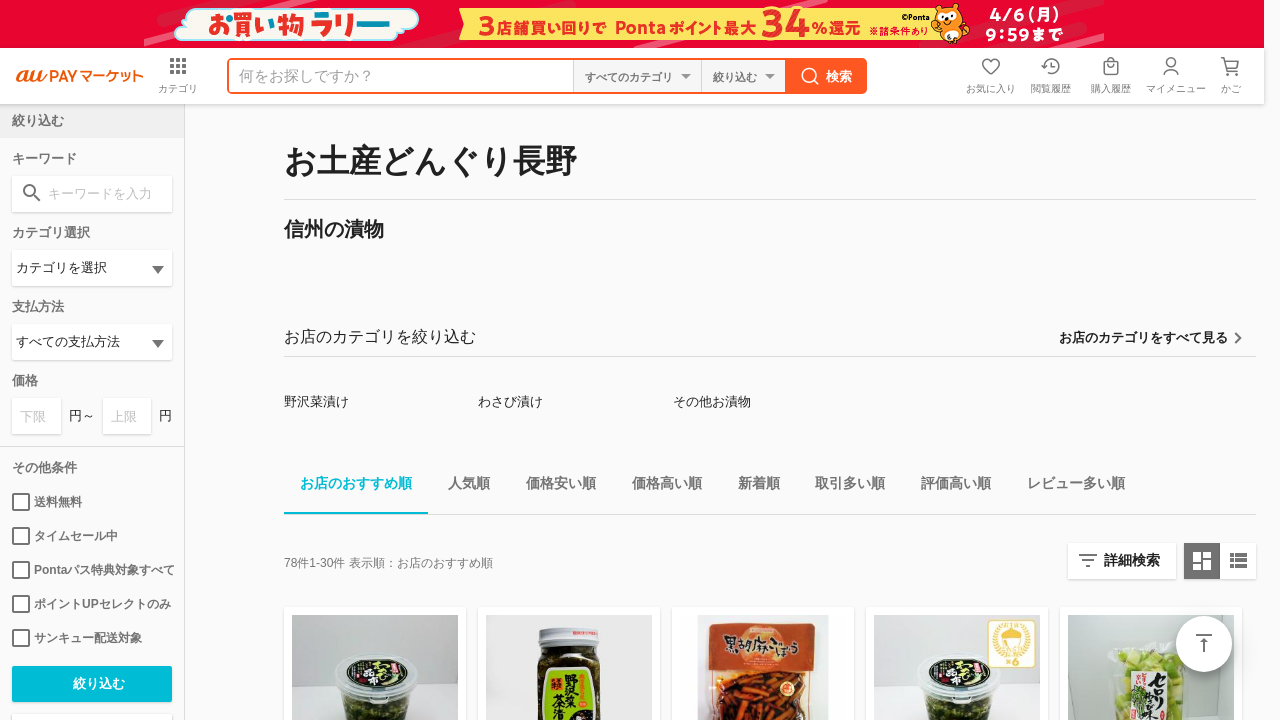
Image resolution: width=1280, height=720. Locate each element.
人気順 (461, 486)
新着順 (751, 486)
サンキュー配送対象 (77, 638)
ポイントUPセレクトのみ (91, 604)
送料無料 (47, 502)
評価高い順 (948, 486)
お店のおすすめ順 (348, 486)
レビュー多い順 (1068, 486)
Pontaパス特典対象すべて (92, 570)
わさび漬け (510, 401)
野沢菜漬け (316, 401)
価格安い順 (553, 486)
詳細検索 (1132, 560)
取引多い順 (842, 486)
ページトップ (1204, 644)
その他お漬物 (712, 401)
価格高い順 (659, 486)
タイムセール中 (65, 536)
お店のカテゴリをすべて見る (1143, 337)
